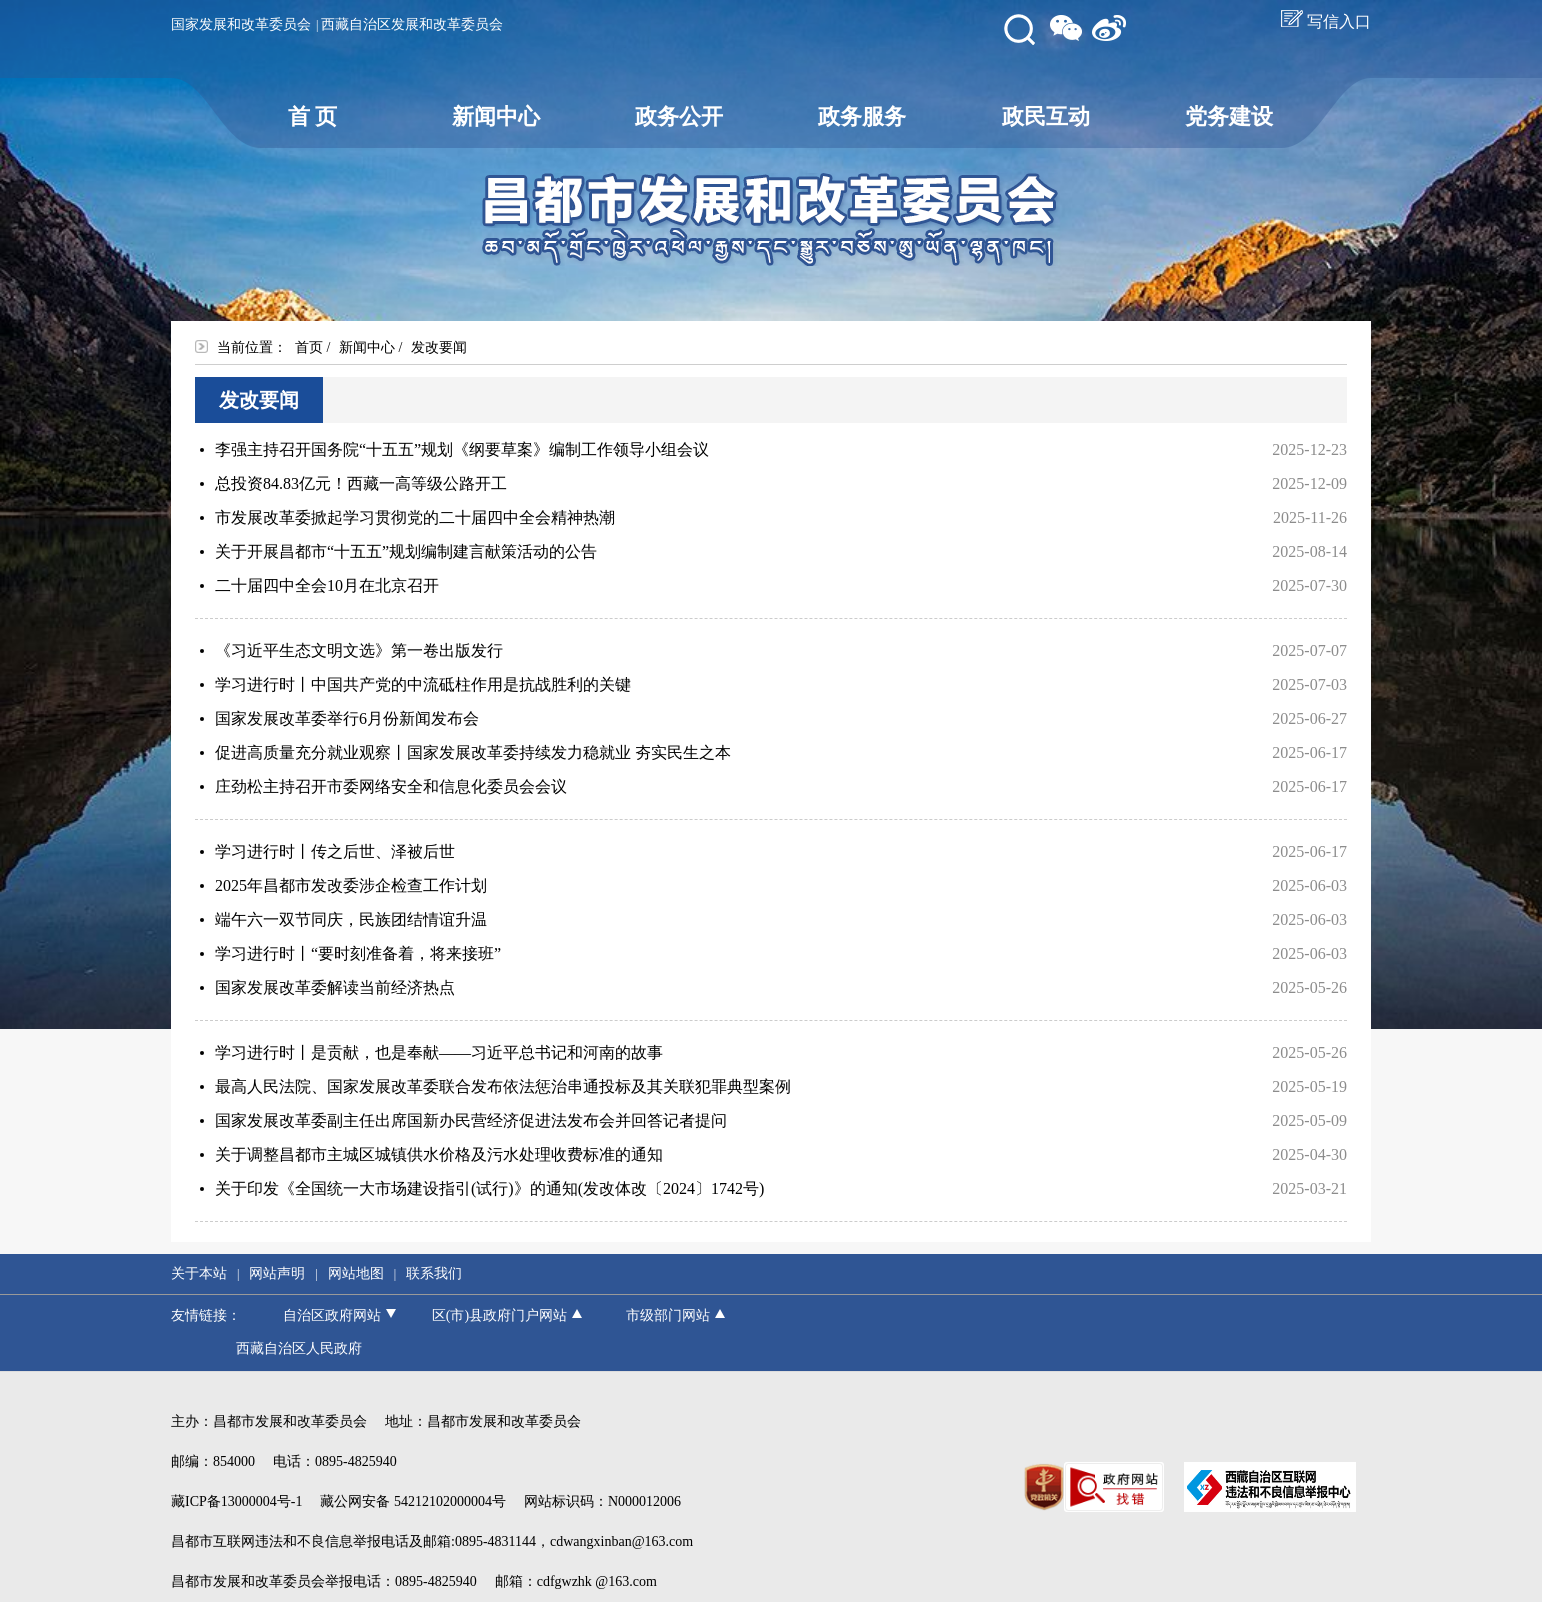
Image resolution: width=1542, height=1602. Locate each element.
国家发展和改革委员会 (241, 24)
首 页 (313, 116)
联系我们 (434, 1273)
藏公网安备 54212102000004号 (413, 1501)
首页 (309, 347)
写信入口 (1326, 21)
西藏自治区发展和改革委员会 (412, 24)
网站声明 (277, 1273)
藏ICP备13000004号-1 (236, 1501)
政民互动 (1046, 116)
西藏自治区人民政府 (299, 1348)
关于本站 (199, 1273)
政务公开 (679, 116)
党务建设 (1229, 116)
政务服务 (862, 116)
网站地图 (356, 1273)
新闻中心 (496, 116)
